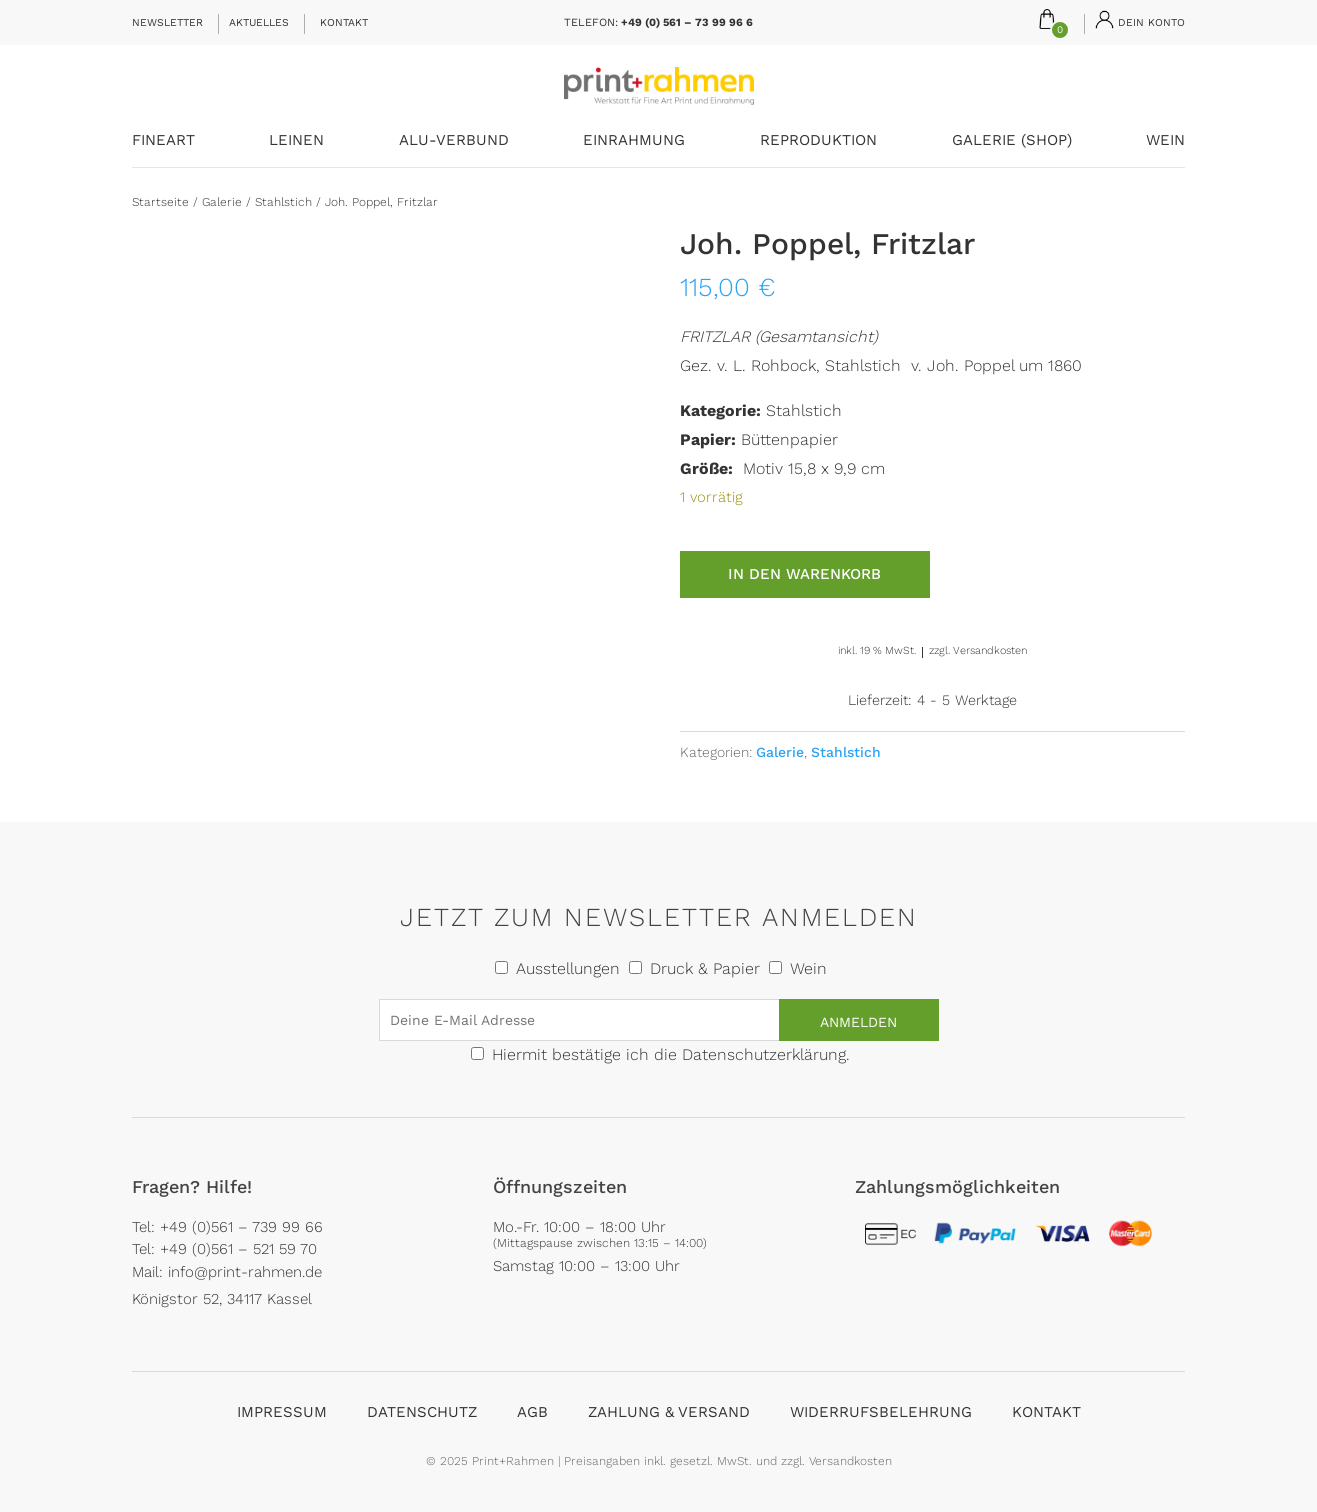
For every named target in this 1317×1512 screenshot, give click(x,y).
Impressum (282, 1412)
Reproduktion (818, 141)
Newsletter (167, 22)
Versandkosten (990, 650)
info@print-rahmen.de (245, 1272)
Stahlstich (283, 202)
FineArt (163, 141)
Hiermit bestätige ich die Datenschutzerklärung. (671, 1054)
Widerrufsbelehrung (881, 1412)
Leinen (296, 141)
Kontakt (344, 22)
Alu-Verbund (454, 141)
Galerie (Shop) (1012, 141)
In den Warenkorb (804, 574)
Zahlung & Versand (669, 1412)
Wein (1165, 141)
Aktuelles (259, 22)
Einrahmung (634, 141)
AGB (532, 1412)
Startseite (160, 202)
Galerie (222, 202)
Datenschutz (422, 1412)
